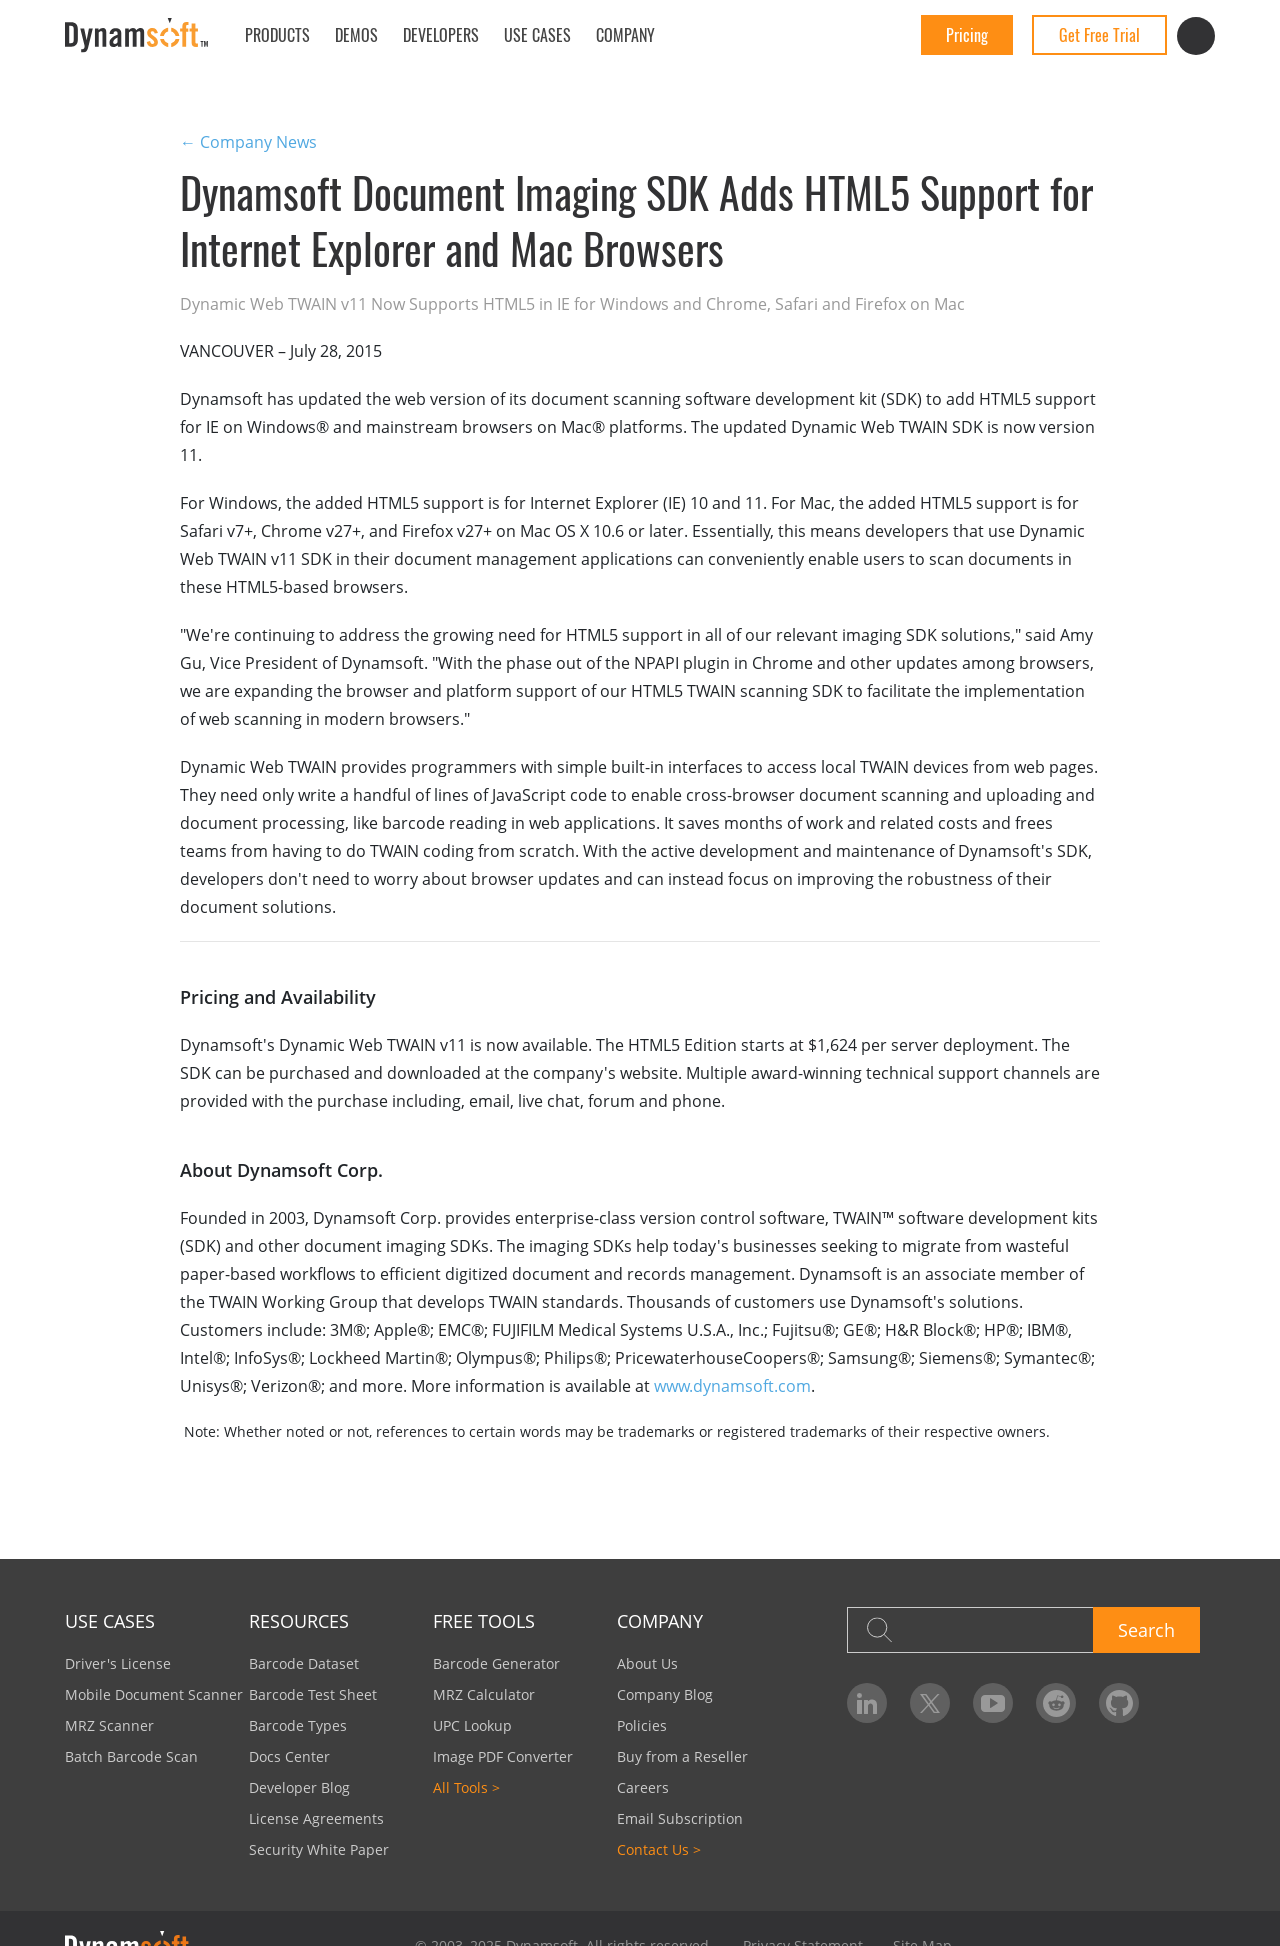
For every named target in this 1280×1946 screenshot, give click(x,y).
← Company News (248, 142)
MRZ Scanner (109, 1725)
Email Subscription (680, 1818)
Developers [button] (441, 35)
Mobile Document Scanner (154, 1694)
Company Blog (665, 1694)
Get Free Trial (1099, 35)
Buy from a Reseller (682, 1756)
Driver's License (118, 1663)
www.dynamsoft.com (732, 1386)
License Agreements (316, 1818)
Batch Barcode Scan (131, 1756)
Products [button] (277, 35)
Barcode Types (298, 1725)
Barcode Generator (496, 1663)
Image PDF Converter (503, 1756)
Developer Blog (299, 1787)
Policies (642, 1725)
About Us (647, 1663)
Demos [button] (356, 35)
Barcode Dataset (304, 1663)
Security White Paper (319, 1849)
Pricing (967, 35)
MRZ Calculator (484, 1694)
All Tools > (466, 1787)
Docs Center (289, 1756)
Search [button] (1146, 1630)
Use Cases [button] (537, 35)
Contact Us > (659, 1849)
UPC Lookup (472, 1725)
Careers (643, 1787)
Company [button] (625, 35)
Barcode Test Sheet (313, 1694)
